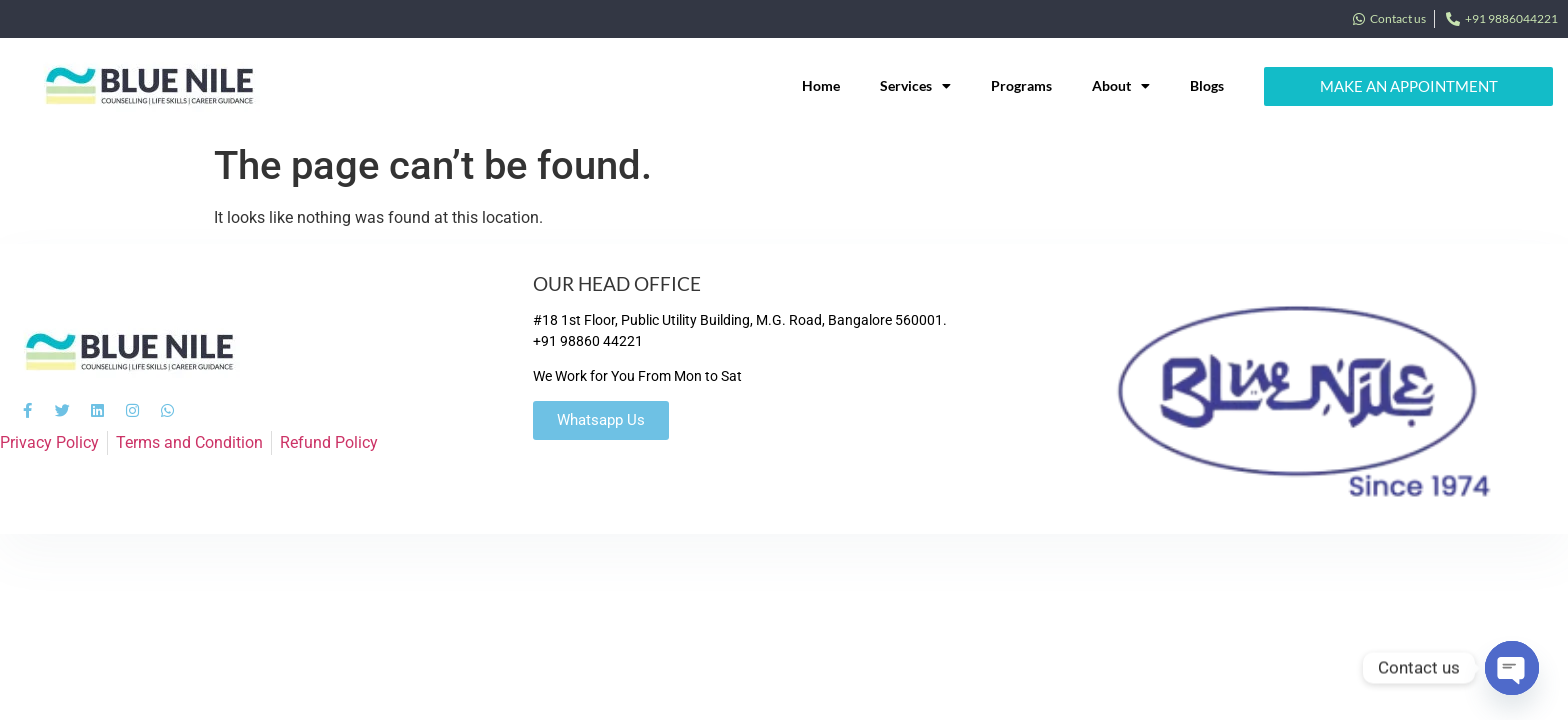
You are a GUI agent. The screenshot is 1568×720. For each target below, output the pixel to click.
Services (915, 86)
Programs (1021, 85)
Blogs (1207, 85)
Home (821, 85)
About (1121, 86)
